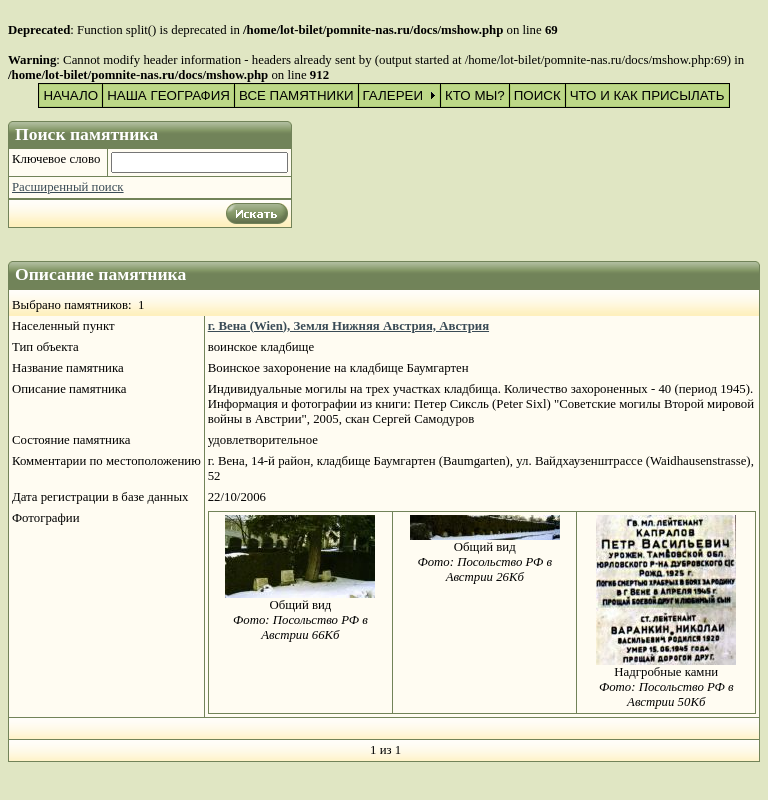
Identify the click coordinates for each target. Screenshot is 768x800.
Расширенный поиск (68, 187)
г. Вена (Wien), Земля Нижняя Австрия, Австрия (348, 326)
